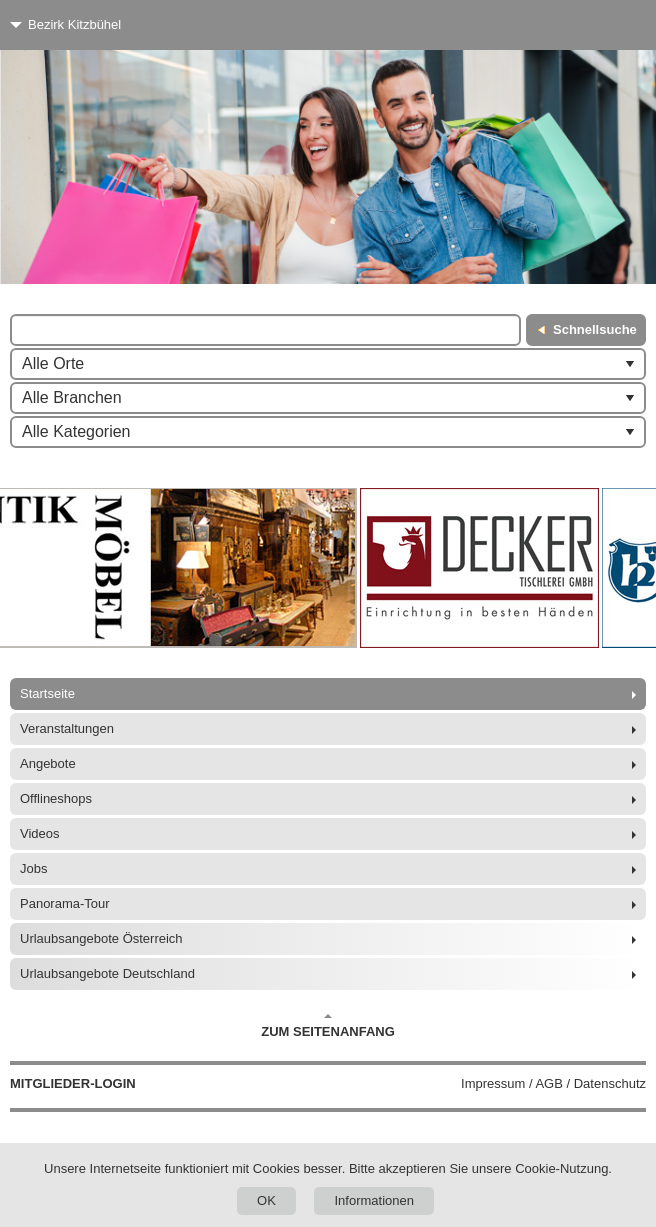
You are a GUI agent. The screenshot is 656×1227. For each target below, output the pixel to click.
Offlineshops (56, 798)
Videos (40, 833)
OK (266, 1200)
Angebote (48, 763)
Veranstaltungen (67, 728)
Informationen (374, 1200)
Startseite (47, 693)
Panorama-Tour (65, 903)
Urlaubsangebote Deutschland (107, 973)
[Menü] (603, 25)
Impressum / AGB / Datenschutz (553, 1083)
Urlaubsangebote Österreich (101, 938)
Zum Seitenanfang (328, 1026)
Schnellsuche (595, 329)
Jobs (33, 868)
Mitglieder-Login (73, 1083)
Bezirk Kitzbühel (74, 24)
